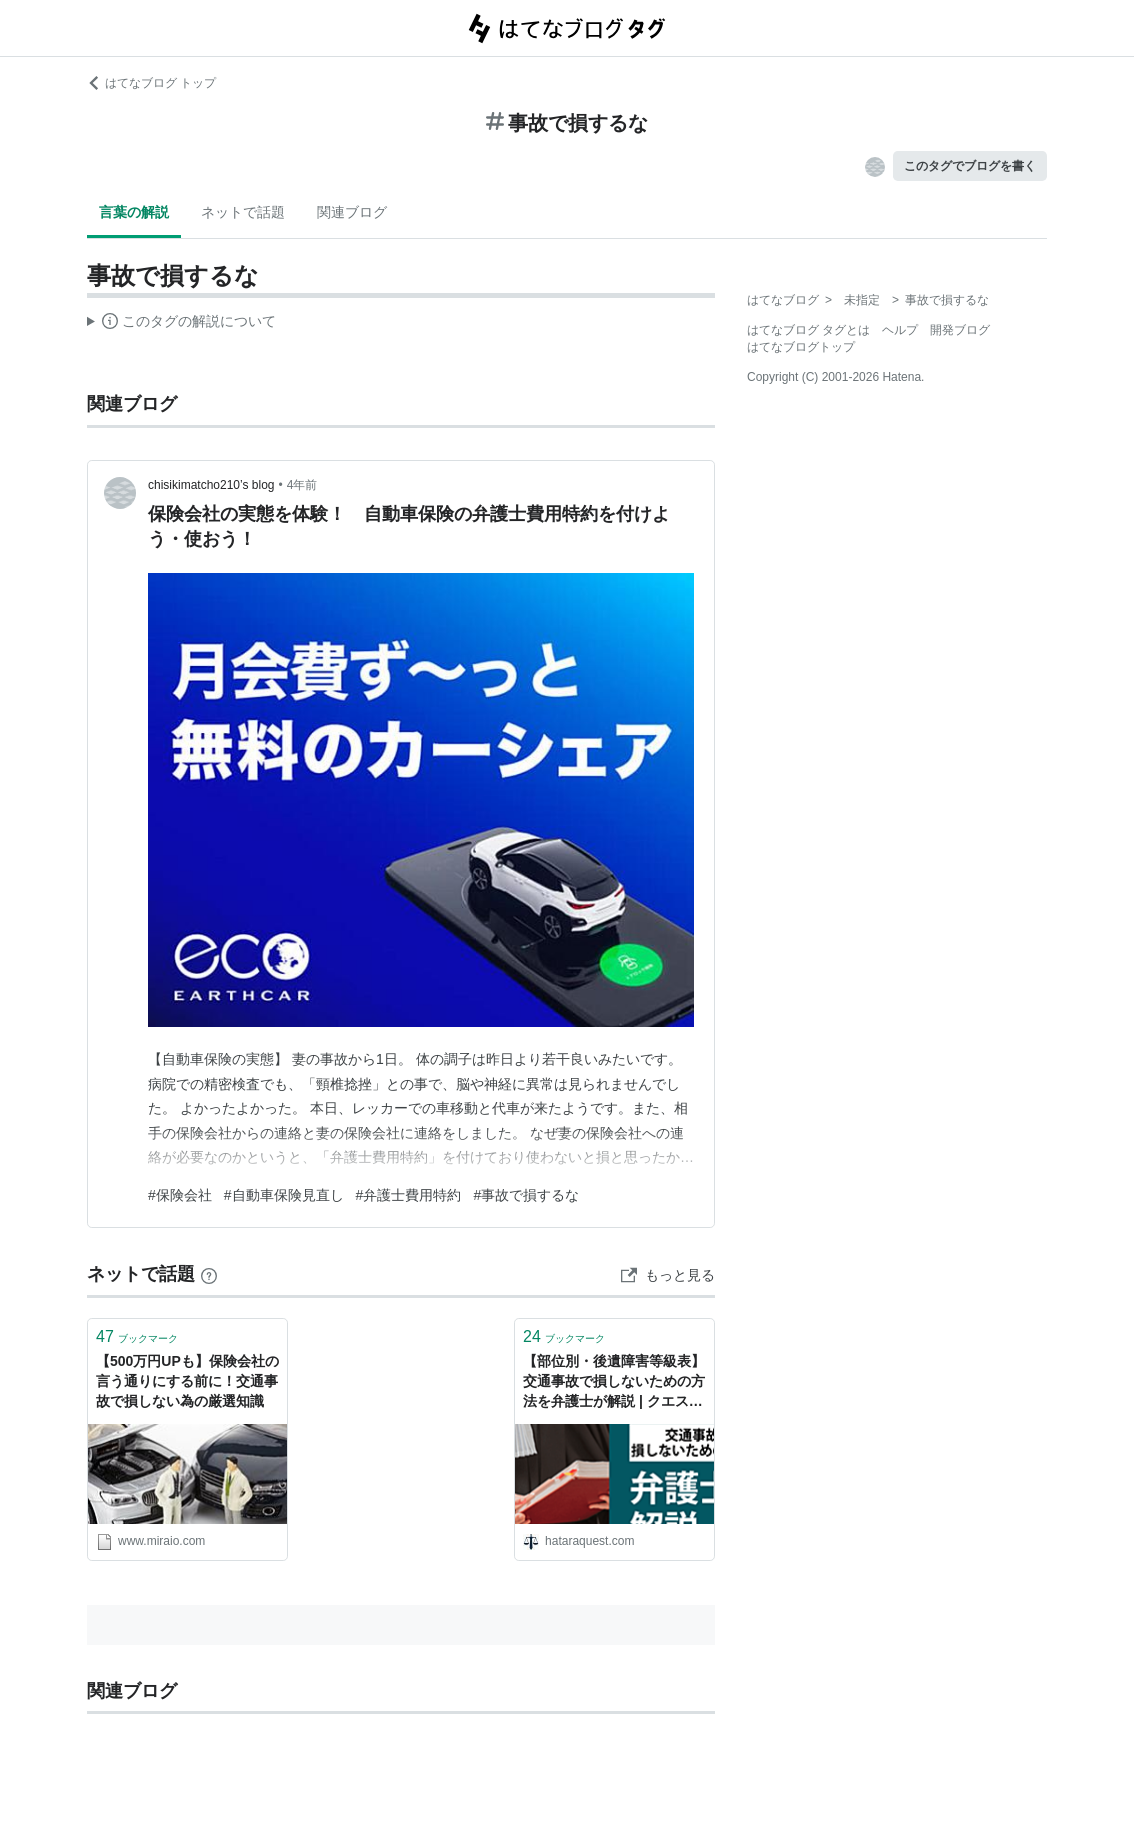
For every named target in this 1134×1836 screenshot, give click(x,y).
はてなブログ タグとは (808, 330)
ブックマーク (137, 1336)
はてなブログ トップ (151, 83)
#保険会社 (180, 1195)
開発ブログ (960, 330)
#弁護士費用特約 (409, 1195)
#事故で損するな (526, 1195)
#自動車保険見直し (284, 1195)
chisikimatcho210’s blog (211, 485)
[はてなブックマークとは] (209, 1274)
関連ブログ (352, 212)
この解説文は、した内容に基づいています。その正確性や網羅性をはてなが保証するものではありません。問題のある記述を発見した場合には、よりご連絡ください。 (181, 324)
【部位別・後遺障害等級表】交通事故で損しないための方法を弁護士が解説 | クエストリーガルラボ (614, 1382)
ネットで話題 (243, 212)
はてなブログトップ (801, 347)
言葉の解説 (134, 212)
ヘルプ (900, 330)
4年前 (302, 485)
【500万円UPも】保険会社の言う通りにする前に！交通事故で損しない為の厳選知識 (187, 1380)
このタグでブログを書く (970, 166)
